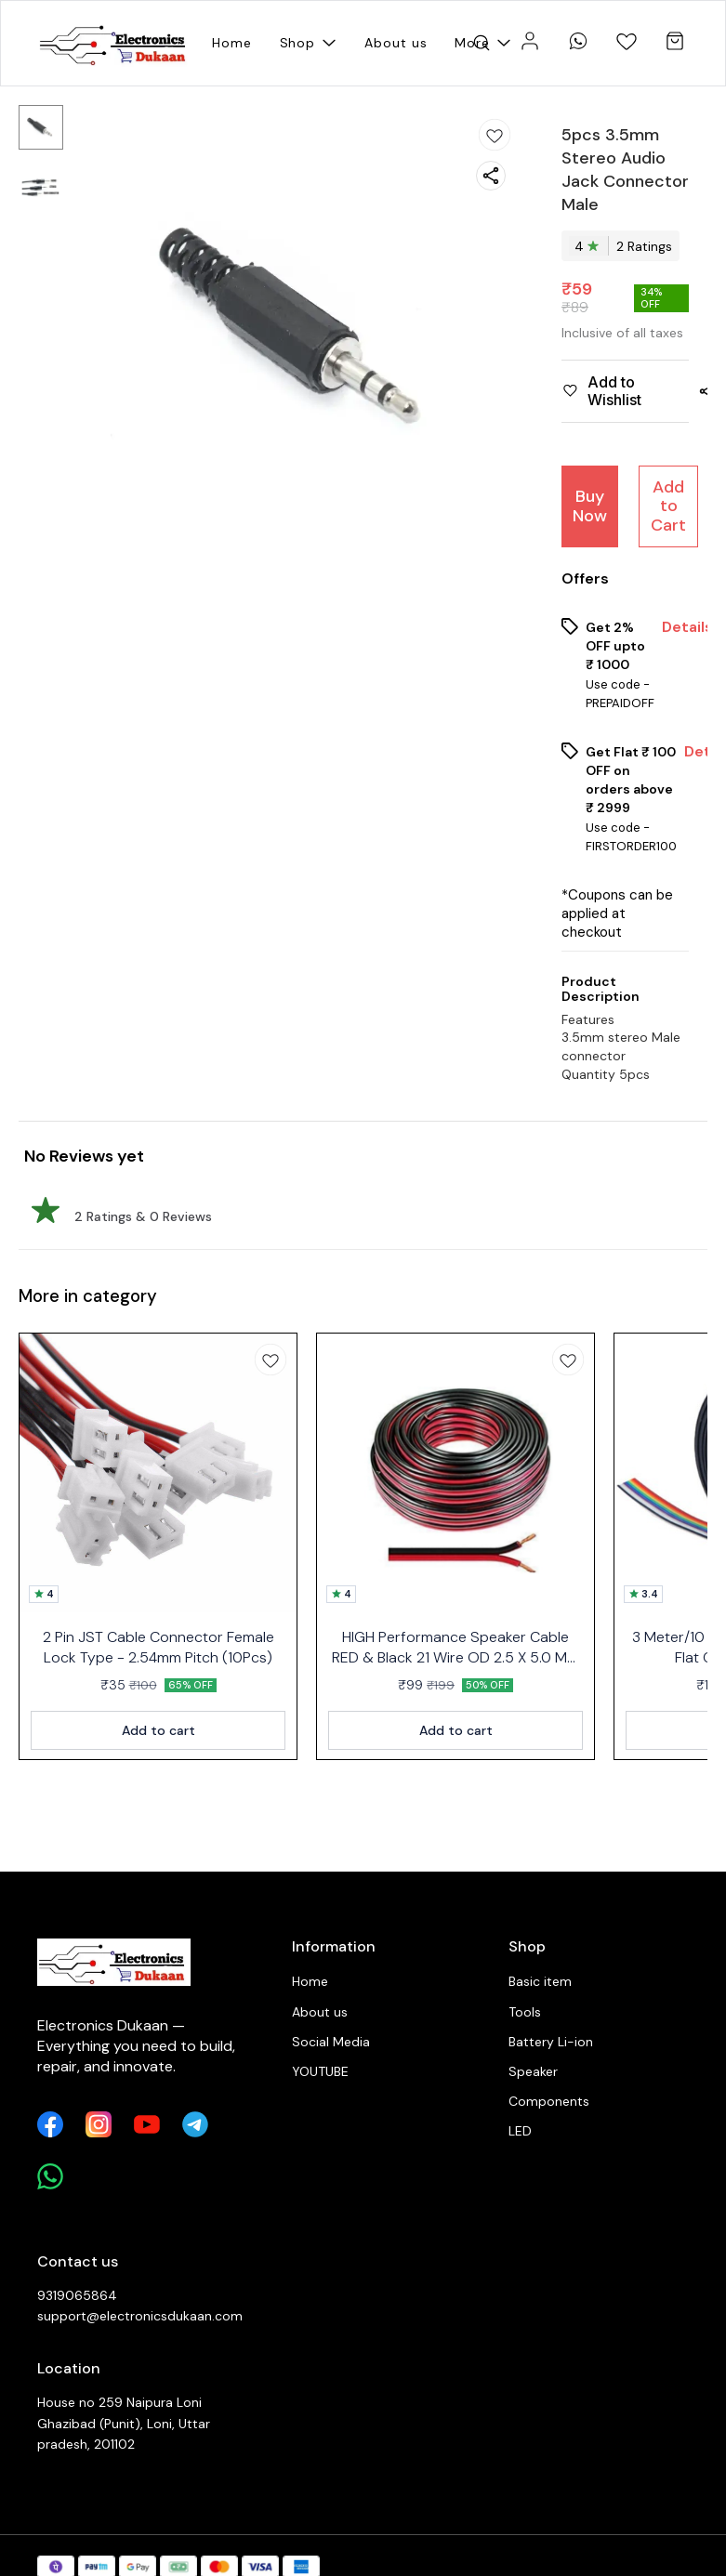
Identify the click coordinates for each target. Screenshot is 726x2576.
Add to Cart (668, 506)
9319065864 (77, 2295)
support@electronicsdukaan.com (139, 2315)
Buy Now (590, 506)
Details (687, 627)
